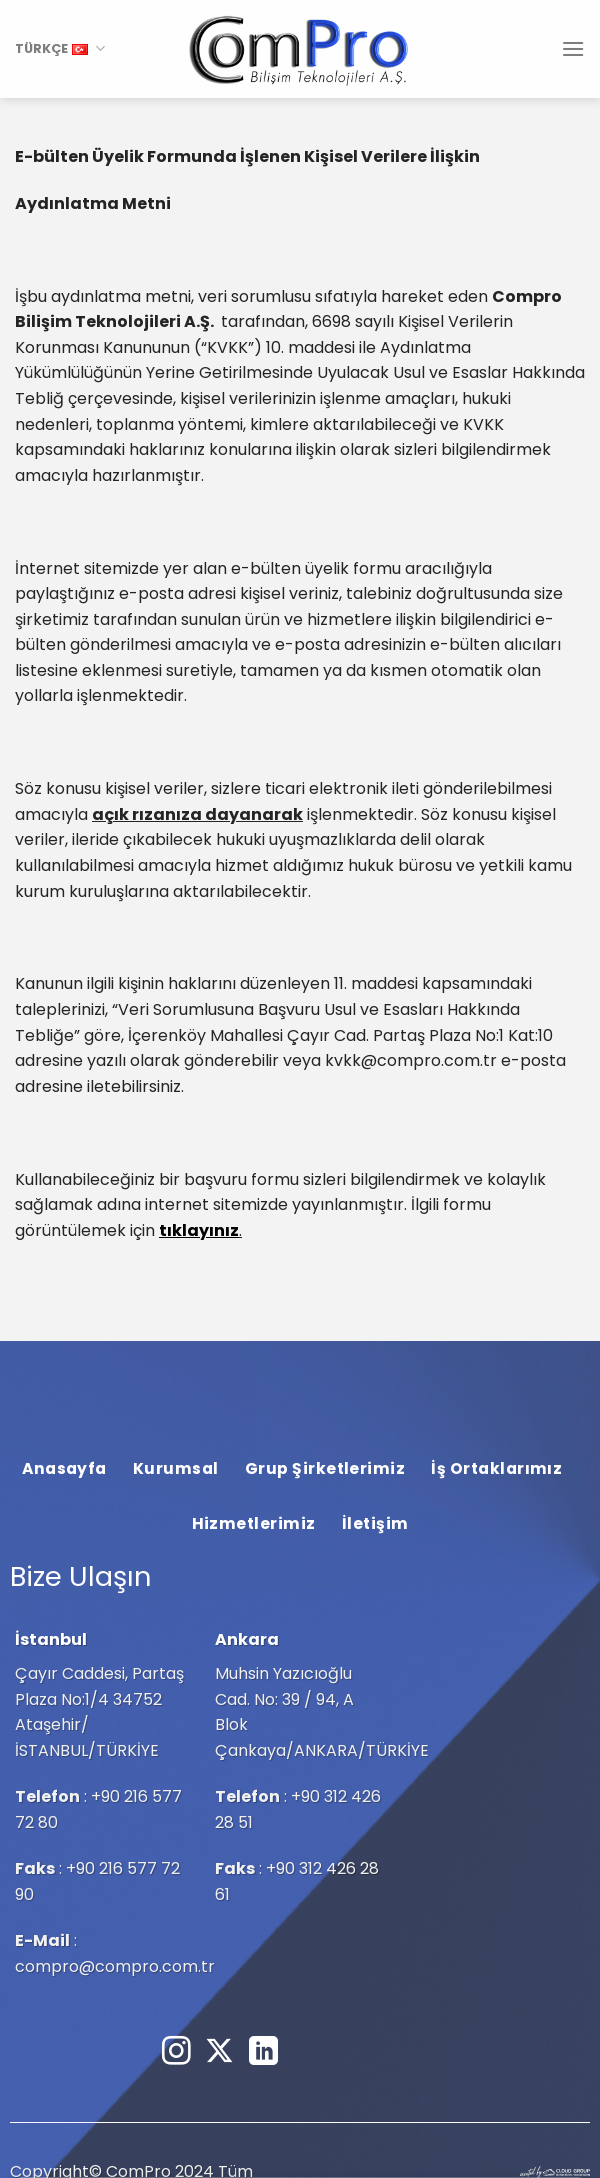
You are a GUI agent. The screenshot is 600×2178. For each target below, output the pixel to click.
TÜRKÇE (60, 48)
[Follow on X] (219, 2053)
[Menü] (573, 48)
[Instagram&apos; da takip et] (176, 2053)
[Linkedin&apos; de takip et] (263, 2053)
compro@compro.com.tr (115, 1966)
